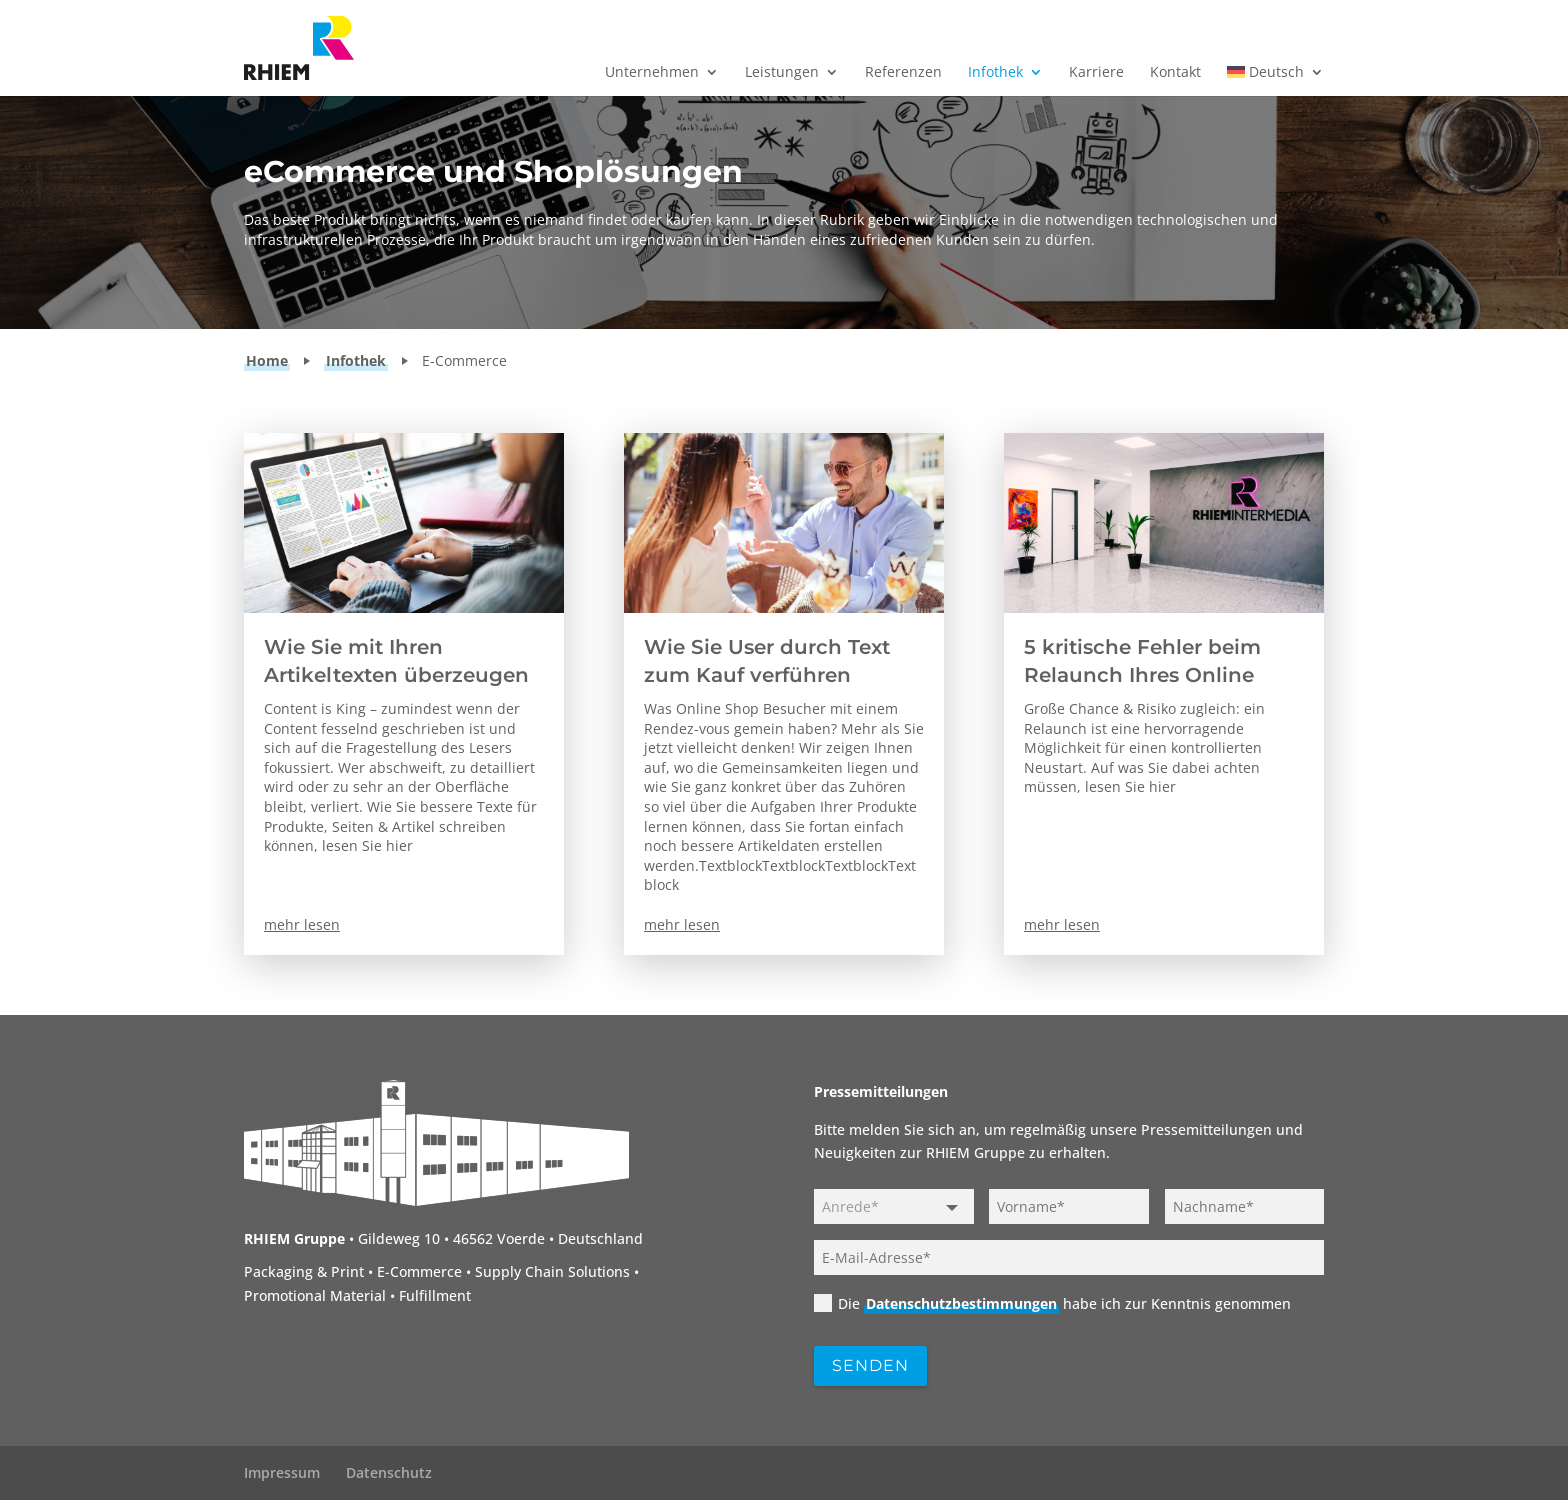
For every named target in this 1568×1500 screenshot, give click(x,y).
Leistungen (782, 73)
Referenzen (903, 73)
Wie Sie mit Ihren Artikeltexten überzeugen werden (396, 675)
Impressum (282, 1472)
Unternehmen (652, 73)
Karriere (1096, 73)
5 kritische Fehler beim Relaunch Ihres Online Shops (1142, 675)
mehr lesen (302, 924)
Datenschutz (389, 1472)
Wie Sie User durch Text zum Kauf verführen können (767, 675)
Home (267, 360)
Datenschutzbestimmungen (961, 1303)
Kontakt (1175, 73)
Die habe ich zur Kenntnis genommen (1052, 1303)
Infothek (995, 73)
